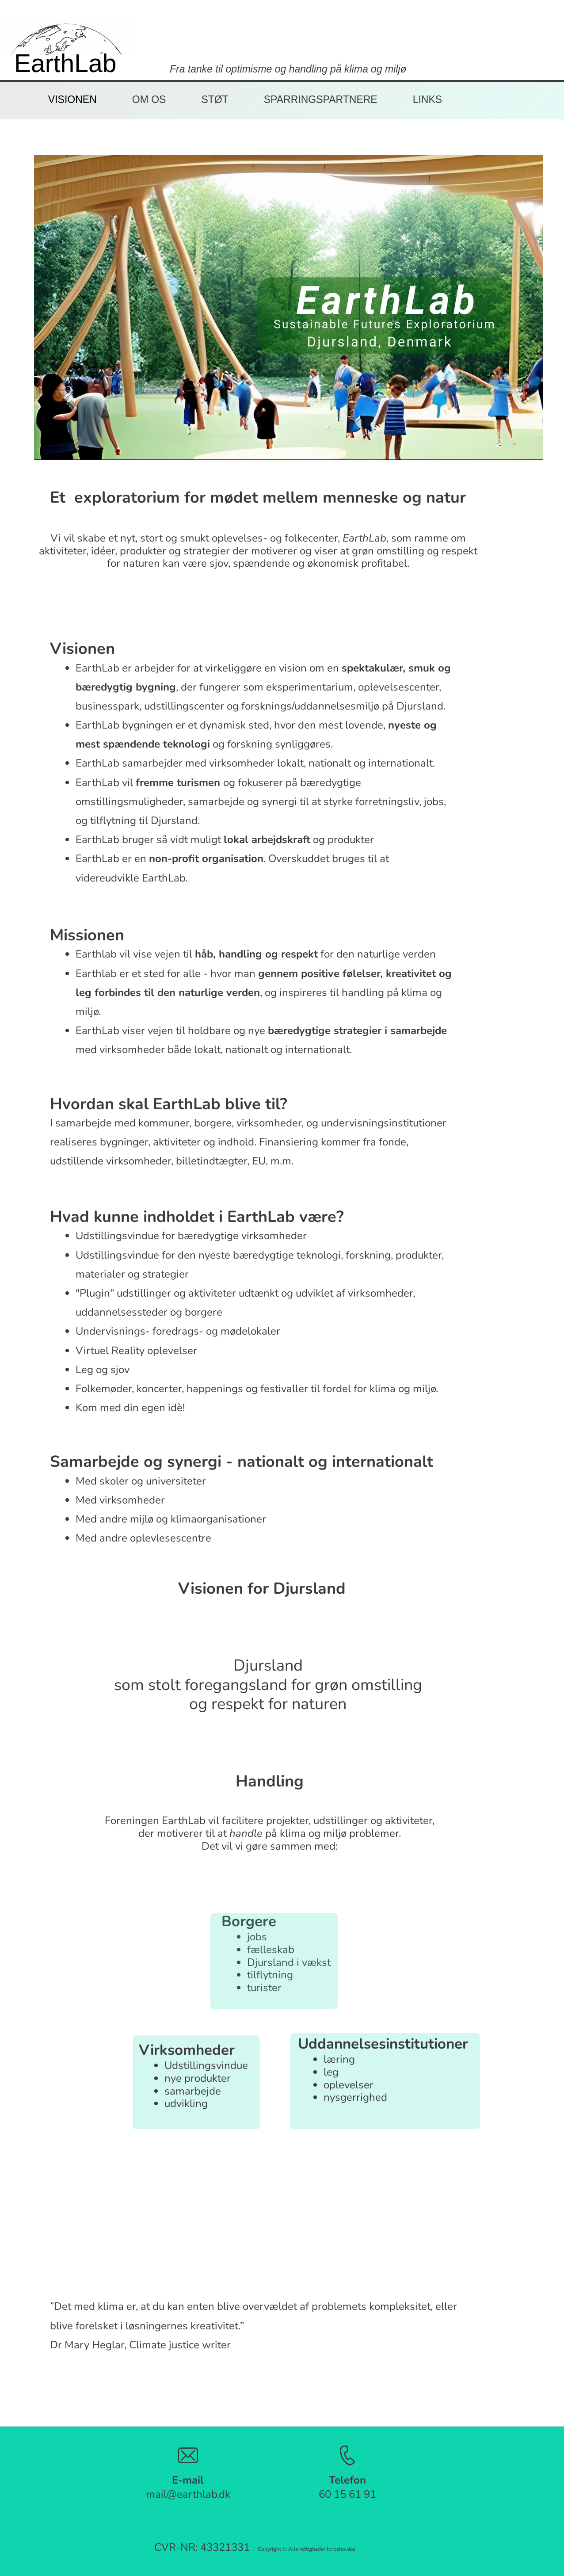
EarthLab (65, 63)
